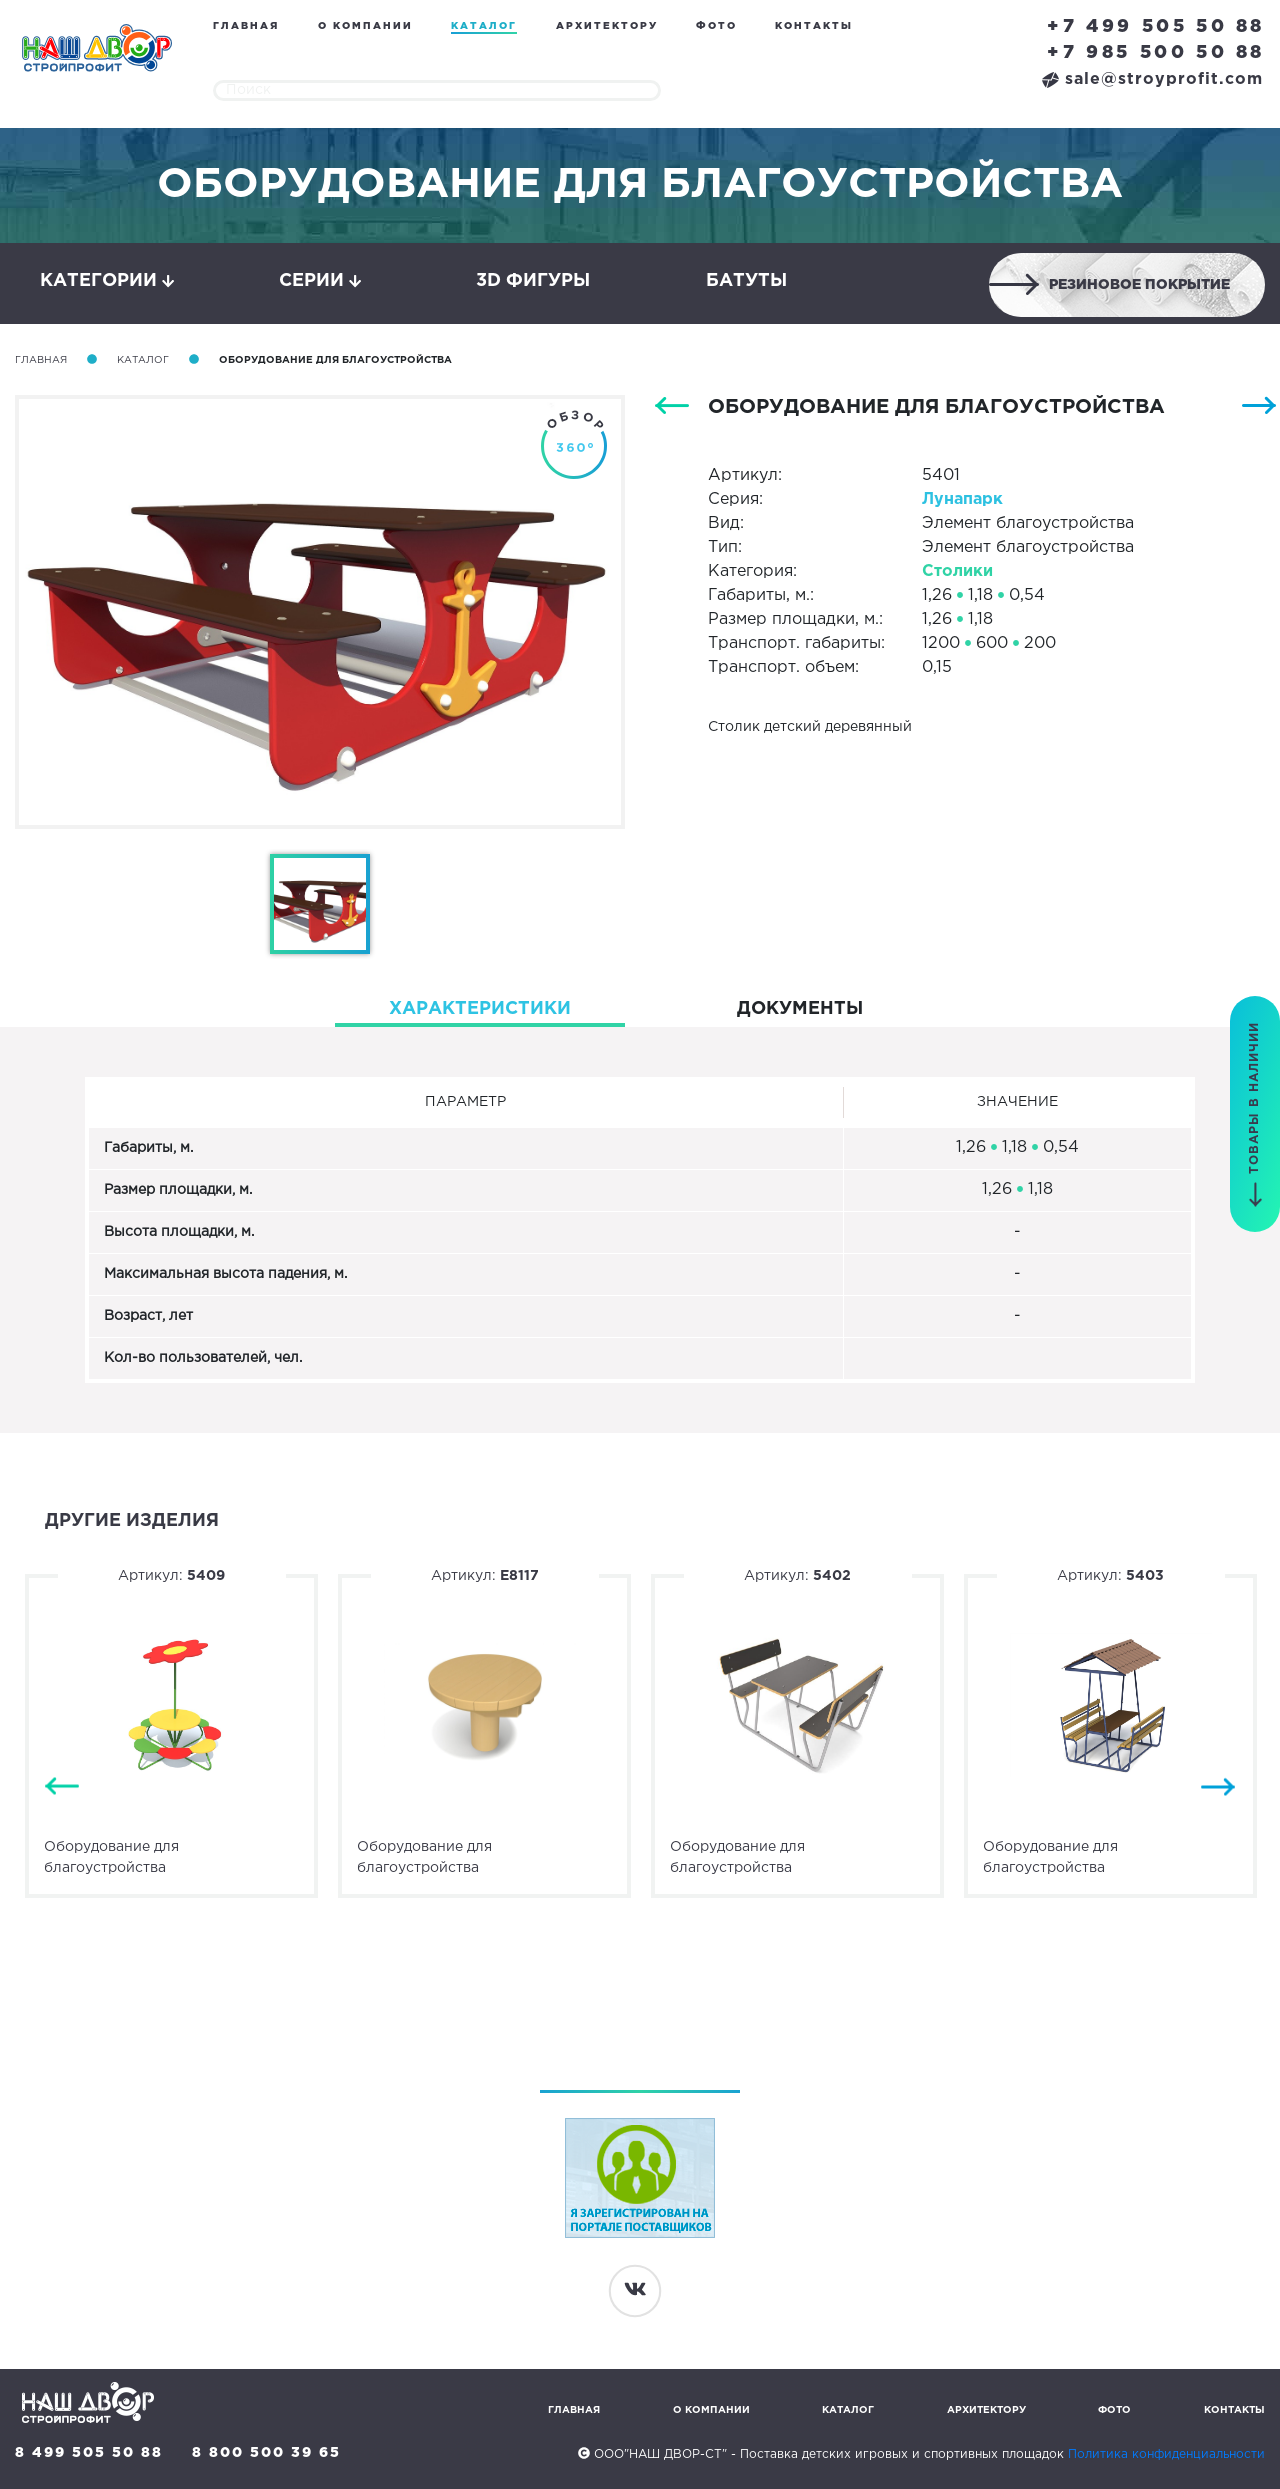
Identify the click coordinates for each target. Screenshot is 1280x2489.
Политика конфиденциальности (1166, 2454)
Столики (957, 571)
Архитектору (607, 26)
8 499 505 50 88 (89, 2453)
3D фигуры (533, 281)
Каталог (484, 26)
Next (1218, 1786)
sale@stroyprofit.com (1152, 79)
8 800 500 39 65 (266, 2453)
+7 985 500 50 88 (1156, 53)
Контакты (814, 26)
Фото (716, 26)
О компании (365, 26)
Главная (246, 26)
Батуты (746, 281)
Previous (62, 1786)
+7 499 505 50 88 (1156, 27)
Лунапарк (962, 499)
